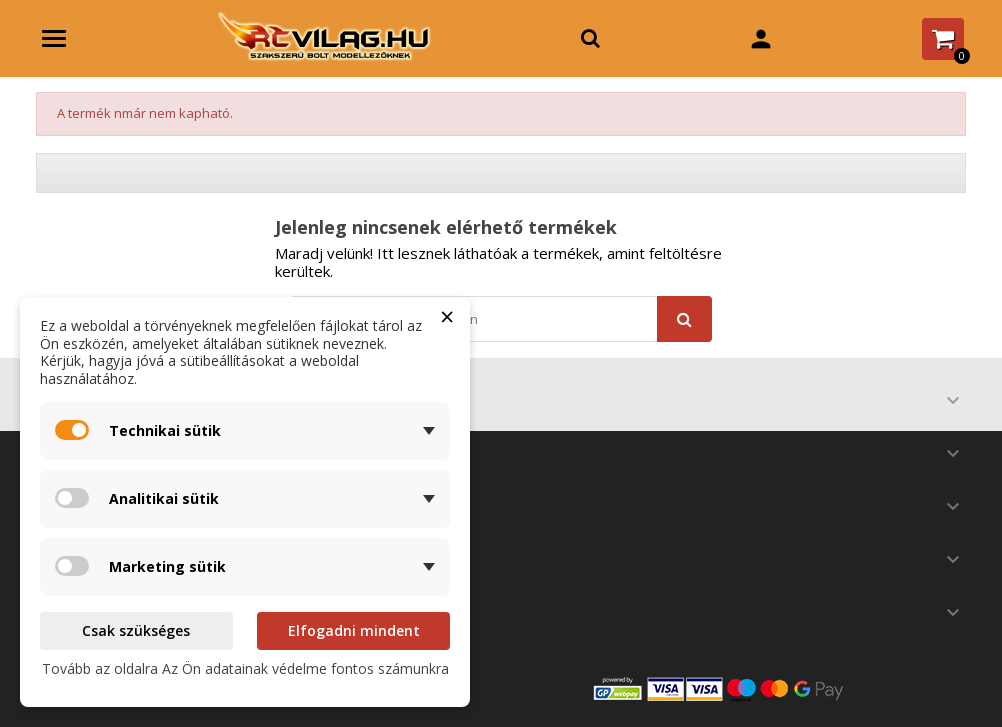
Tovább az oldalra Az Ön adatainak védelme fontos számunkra (245, 668)
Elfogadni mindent (354, 630)
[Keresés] (501, 319)
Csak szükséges (136, 630)
